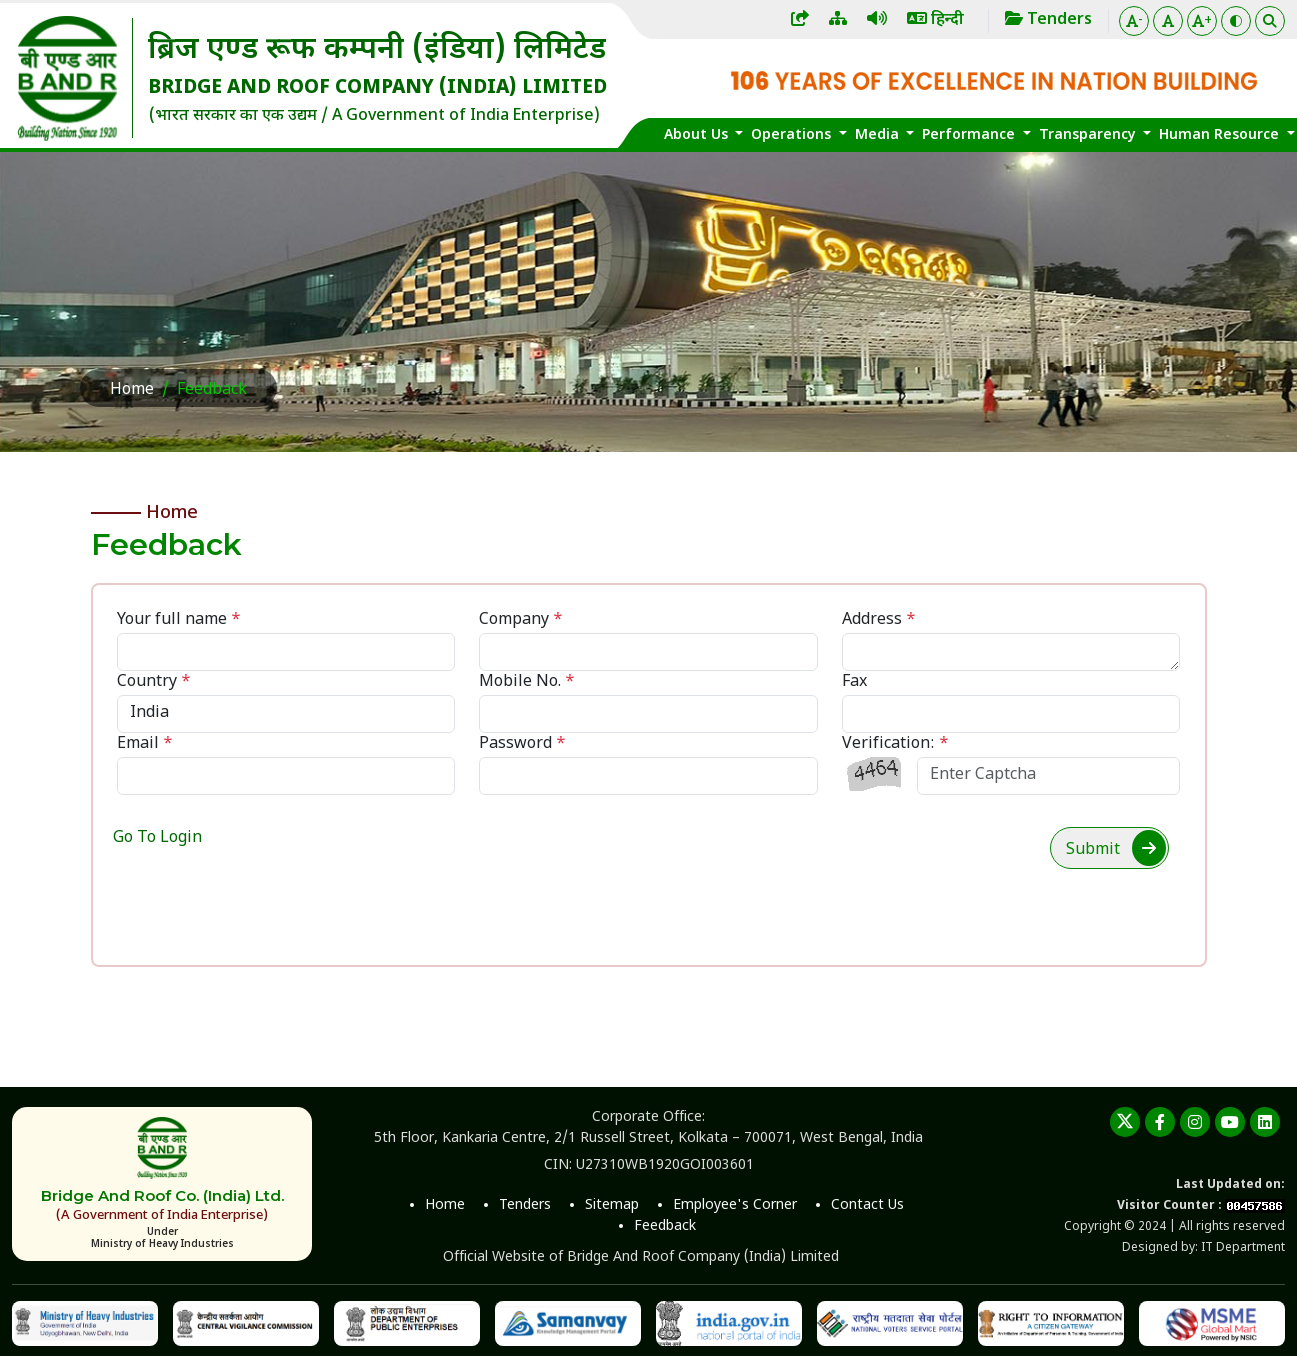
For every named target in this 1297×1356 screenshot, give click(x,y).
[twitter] (1125, 1122)
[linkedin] (1265, 1122)
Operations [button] (793, 135)
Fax (854, 682)
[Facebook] (1160, 1122)
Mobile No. (527, 682)
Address (879, 620)
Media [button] (879, 135)
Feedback (665, 1226)
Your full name (179, 620)
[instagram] (1195, 1122)
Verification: (895, 744)
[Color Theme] (1236, 21)
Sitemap (612, 1205)
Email (145, 744)
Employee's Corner (735, 1205)
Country (154, 682)
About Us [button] (698, 135)
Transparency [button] (1089, 135)
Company (521, 620)
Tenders (525, 1205)
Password (522, 744)
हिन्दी (935, 20)
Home (132, 390)
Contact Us (867, 1205)
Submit (1116, 848)
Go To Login (157, 838)
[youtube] (1230, 1122)
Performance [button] (970, 135)
